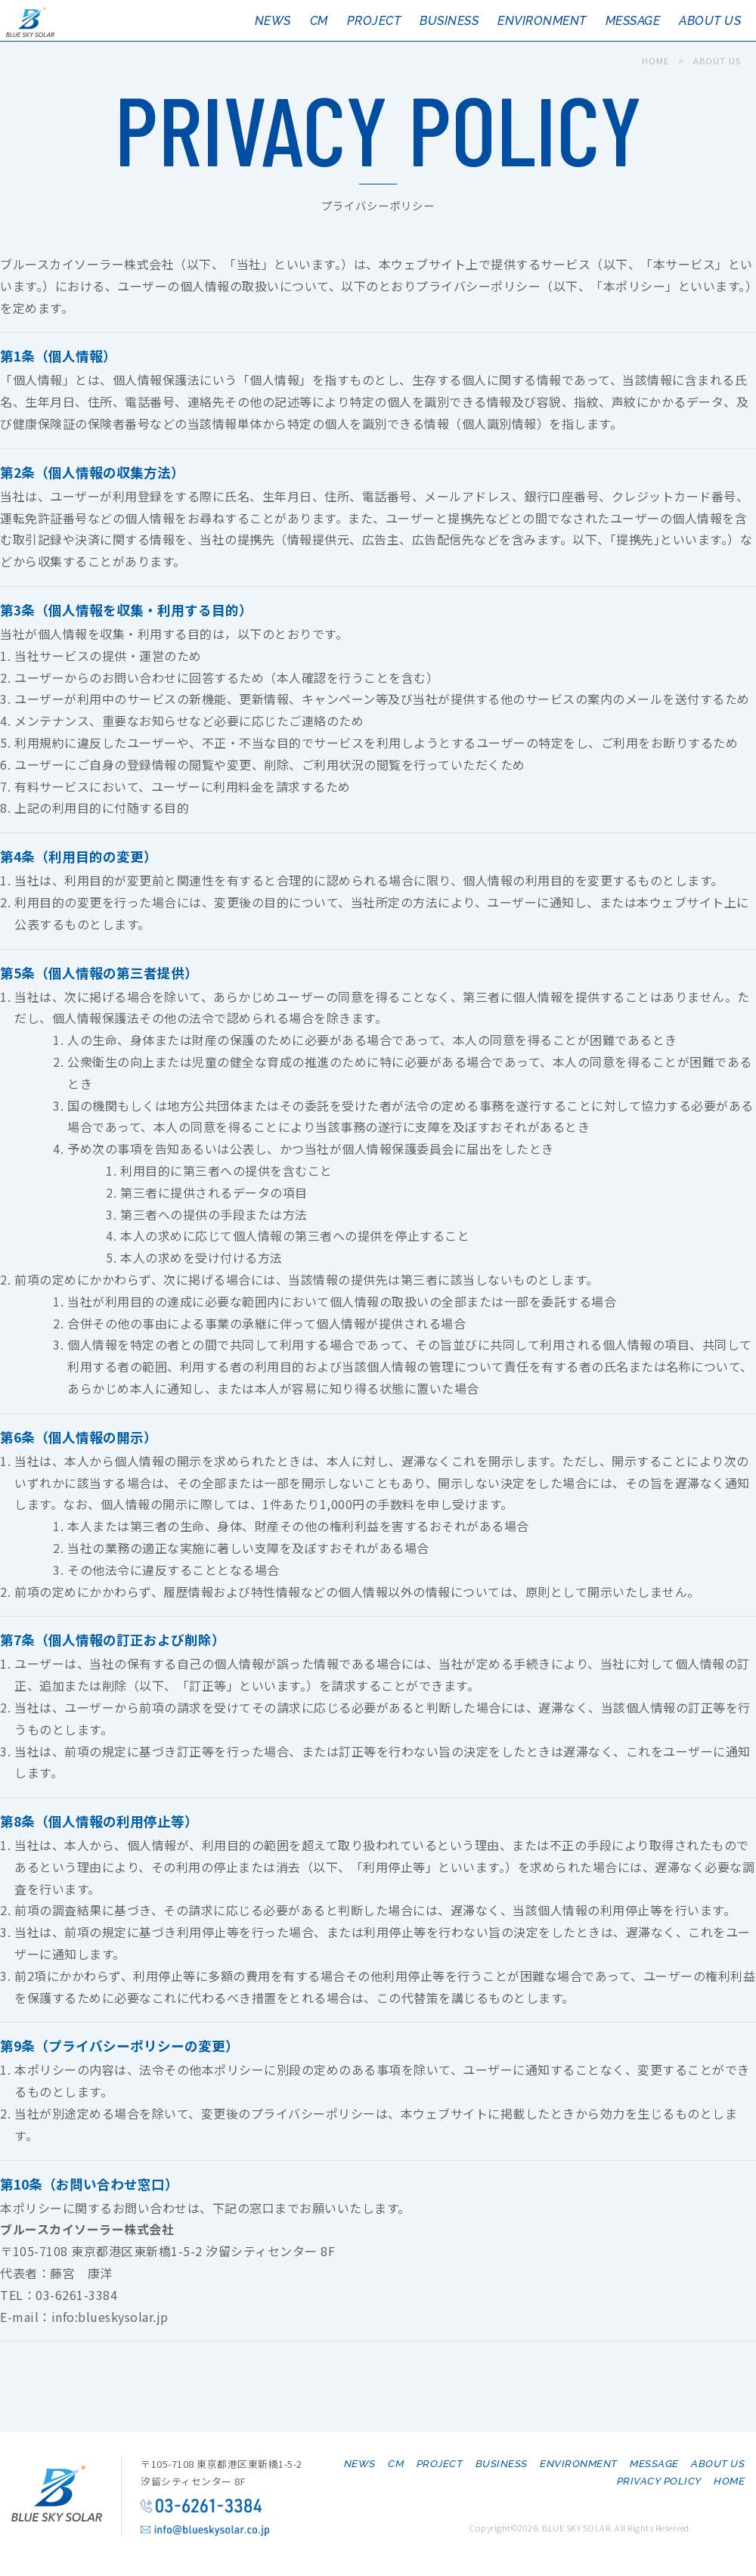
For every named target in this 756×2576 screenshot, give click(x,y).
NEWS (273, 21)
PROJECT (374, 21)
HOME (655, 60)
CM (319, 21)
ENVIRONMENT (542, 21)
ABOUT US (710, 21)
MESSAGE (633, 21)
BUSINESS (449, 21)
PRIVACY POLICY (659, 2481)
